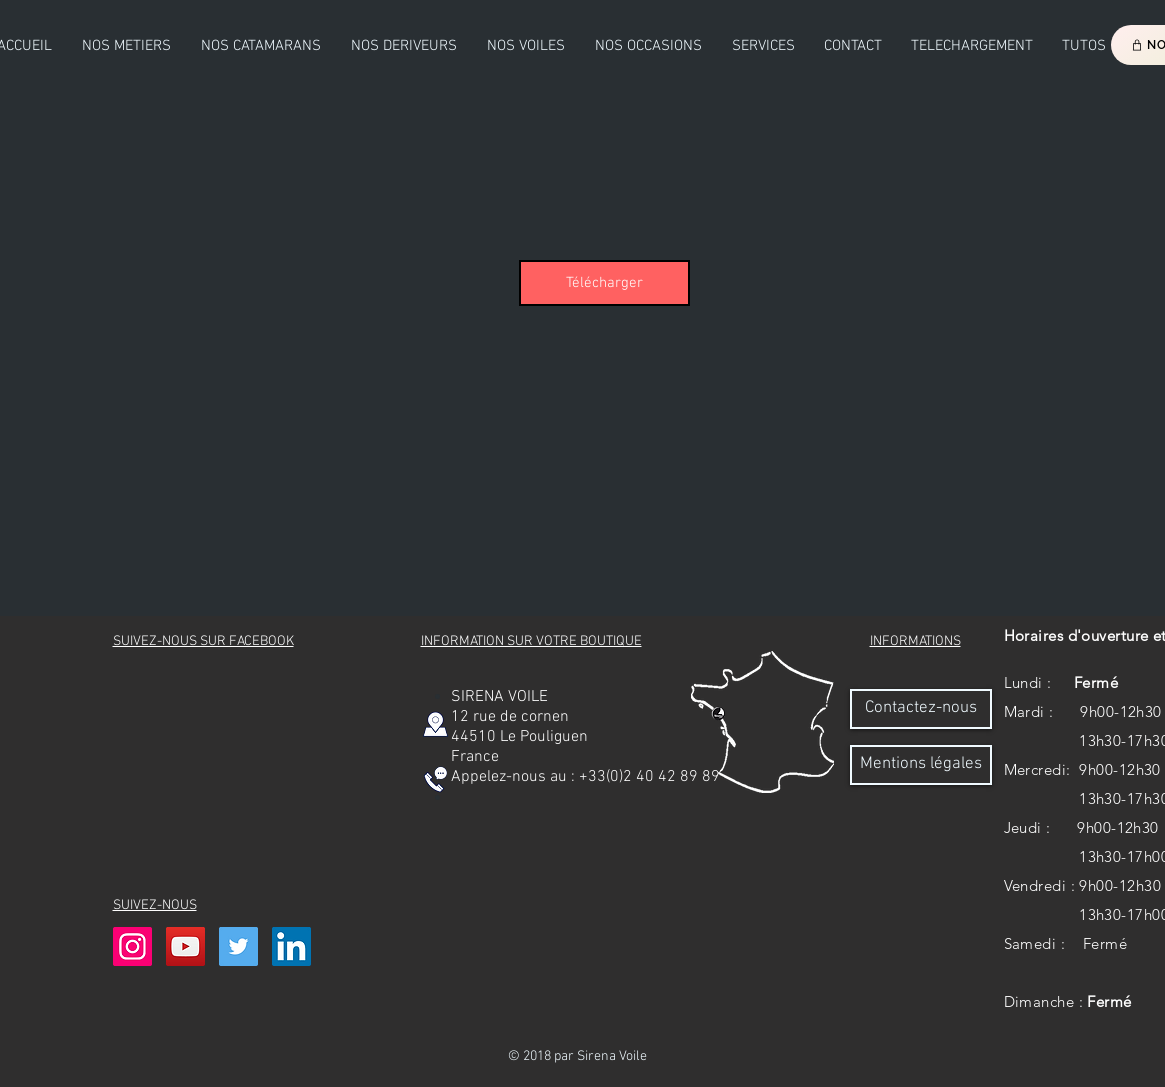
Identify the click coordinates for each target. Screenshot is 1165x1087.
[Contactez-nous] (921, 709)
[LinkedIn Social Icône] (291, 946)
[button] (261, 46)
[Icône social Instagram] (132, 946)
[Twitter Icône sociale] (238, 946)
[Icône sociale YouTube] (185, 946)
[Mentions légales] (921, 765)
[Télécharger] (604, 283)
